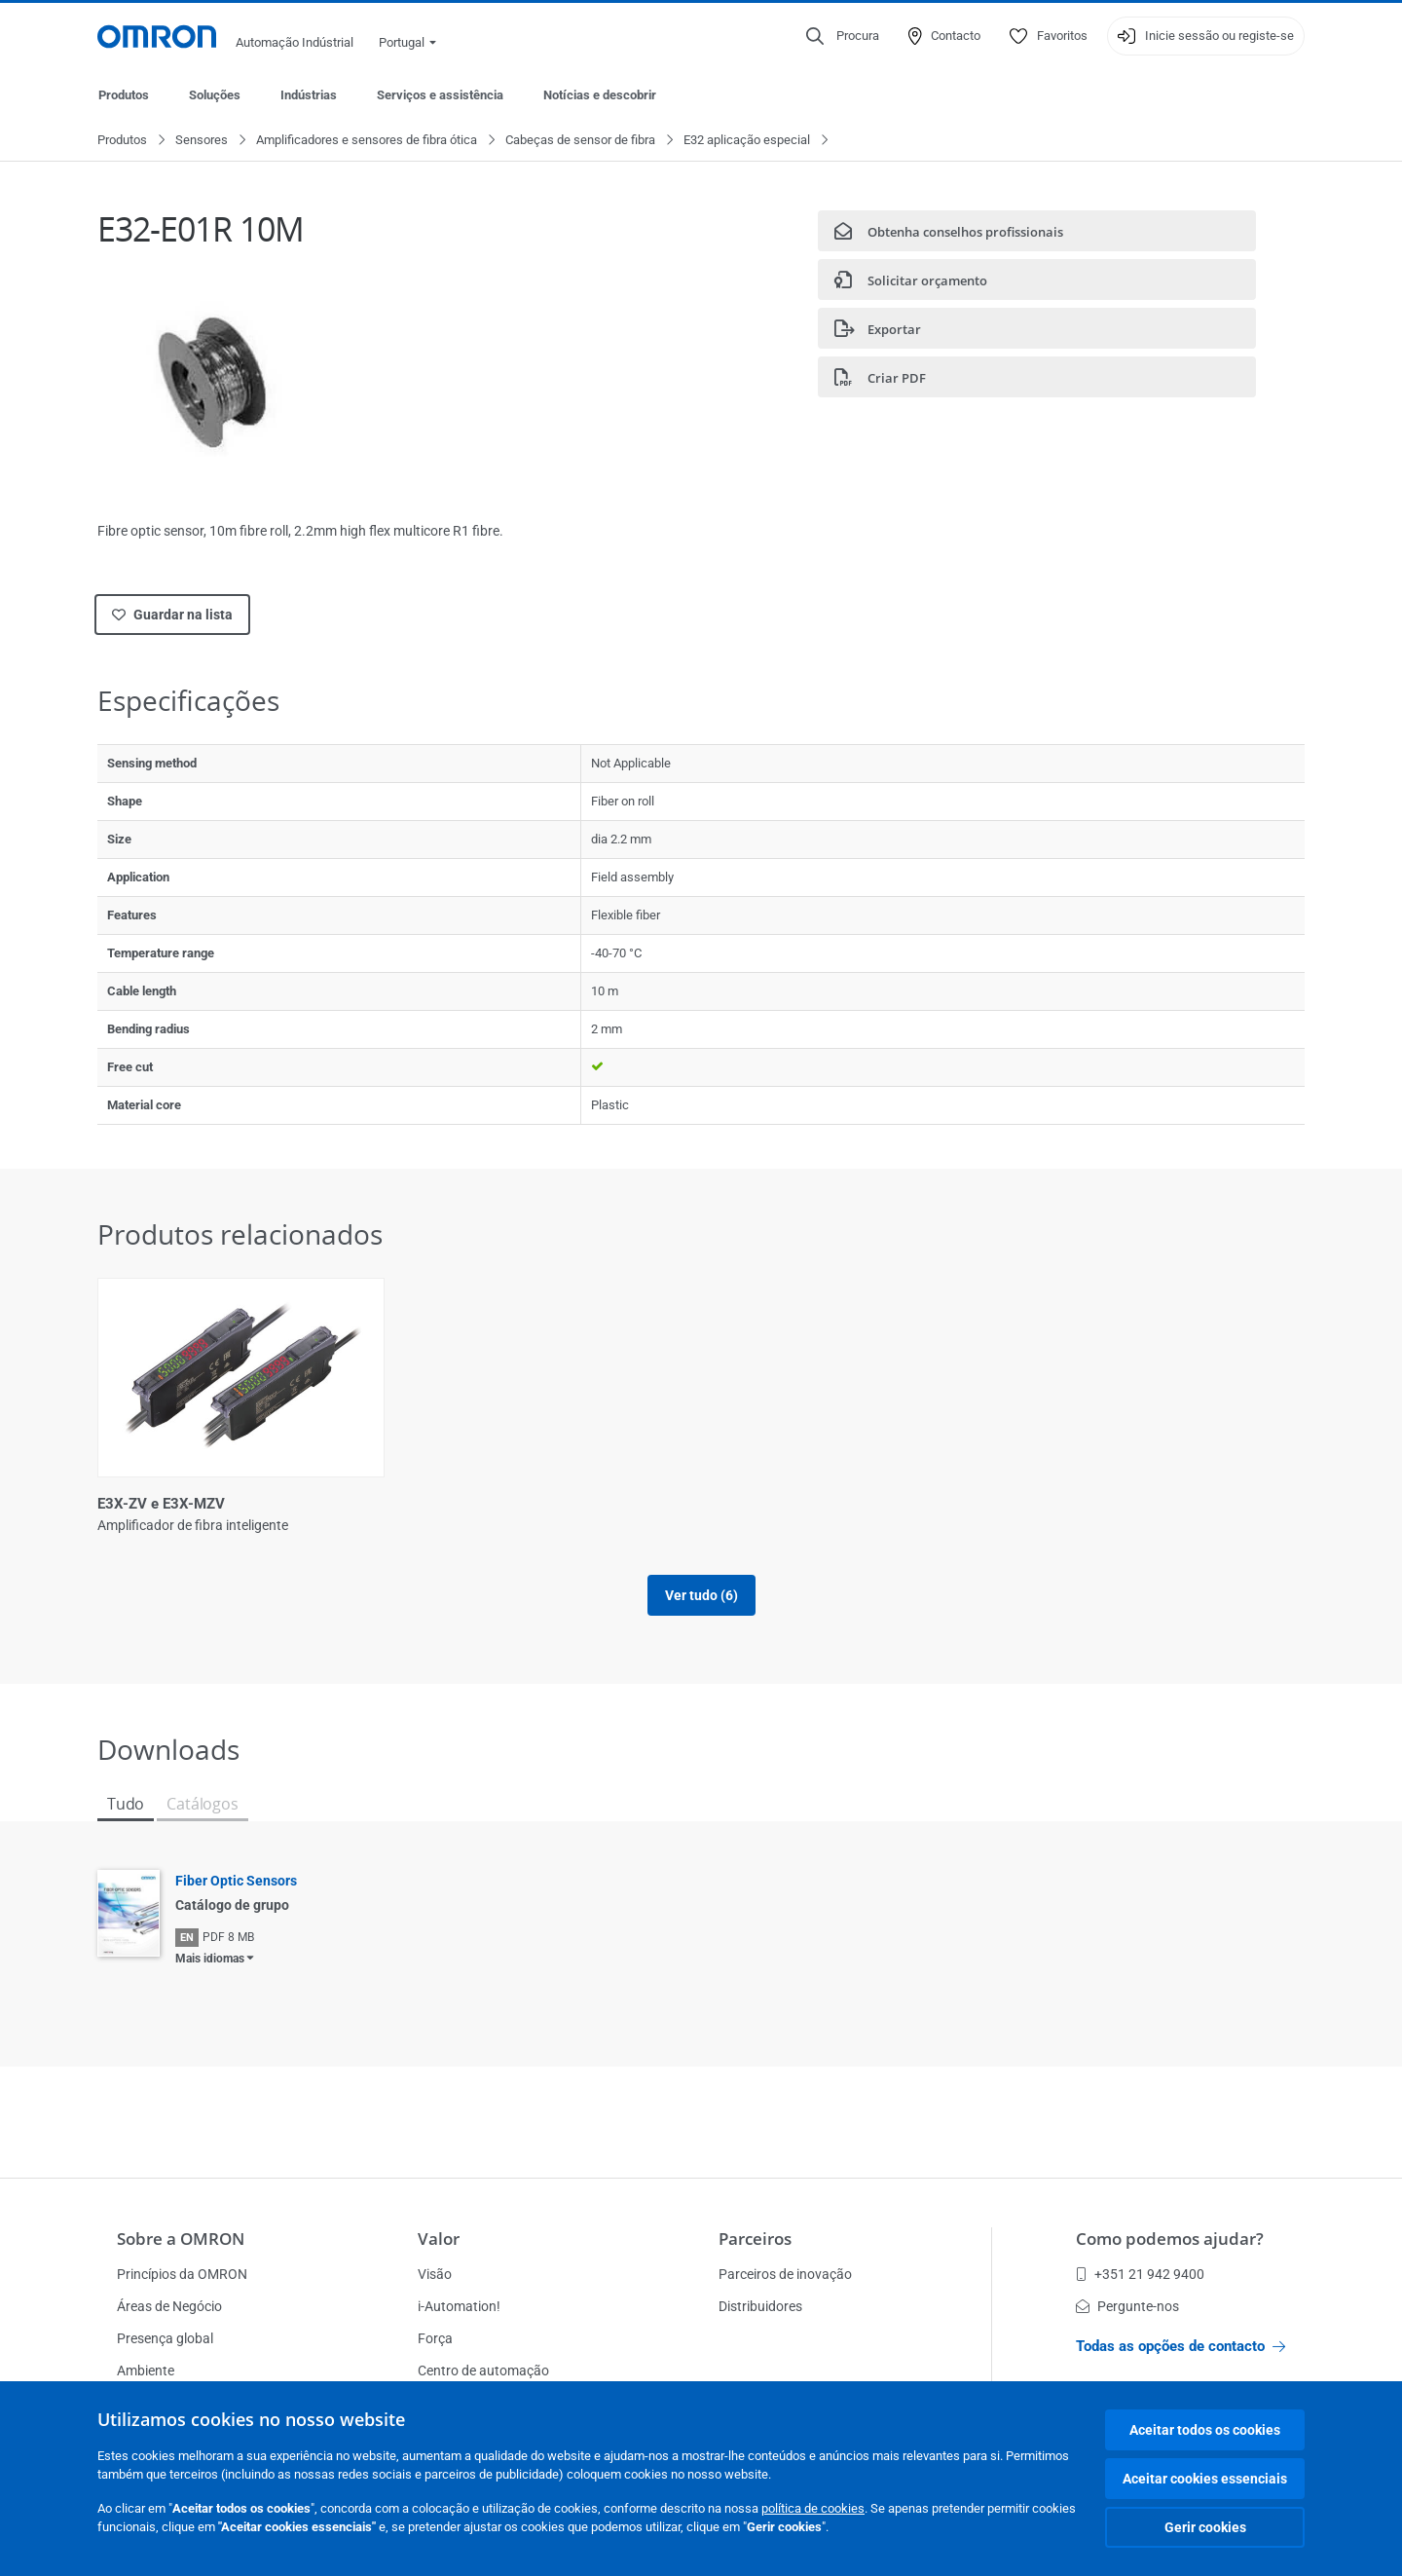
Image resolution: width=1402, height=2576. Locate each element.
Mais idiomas (209, 1981)
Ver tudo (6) (701, 1617)
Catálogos (202, 1826)
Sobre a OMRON (180, 2238)
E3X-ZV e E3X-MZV (161, 1504)
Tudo (125, 1826)
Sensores (201, 140)
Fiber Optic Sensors (236, 1903)
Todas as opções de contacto (1180, 2346)
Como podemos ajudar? (1170, 2238)
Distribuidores (760, 2306)
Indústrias (308, 95)
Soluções (214, 95)
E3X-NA (1043, 1504)
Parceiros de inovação (785, 2274)
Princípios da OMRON (182, 2274)
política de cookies (813, 2508)
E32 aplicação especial (746, 140)
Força (435, 2338)
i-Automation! (459, 2306)
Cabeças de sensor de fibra (580, 140)
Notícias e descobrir (599, 95)
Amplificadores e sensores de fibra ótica (366, 140)
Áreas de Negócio (169, 2306)
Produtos (123, 95)
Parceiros (755, 2238)
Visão (435, 2274)
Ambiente (145, 2370)
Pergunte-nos (1127, 2306)
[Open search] (842, 36)
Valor (439, 2238)
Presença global (165, 2338)
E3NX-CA (434, 1504)
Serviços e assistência (440, 95)
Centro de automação (483, 2370)
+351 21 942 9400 (1140, 2274)
